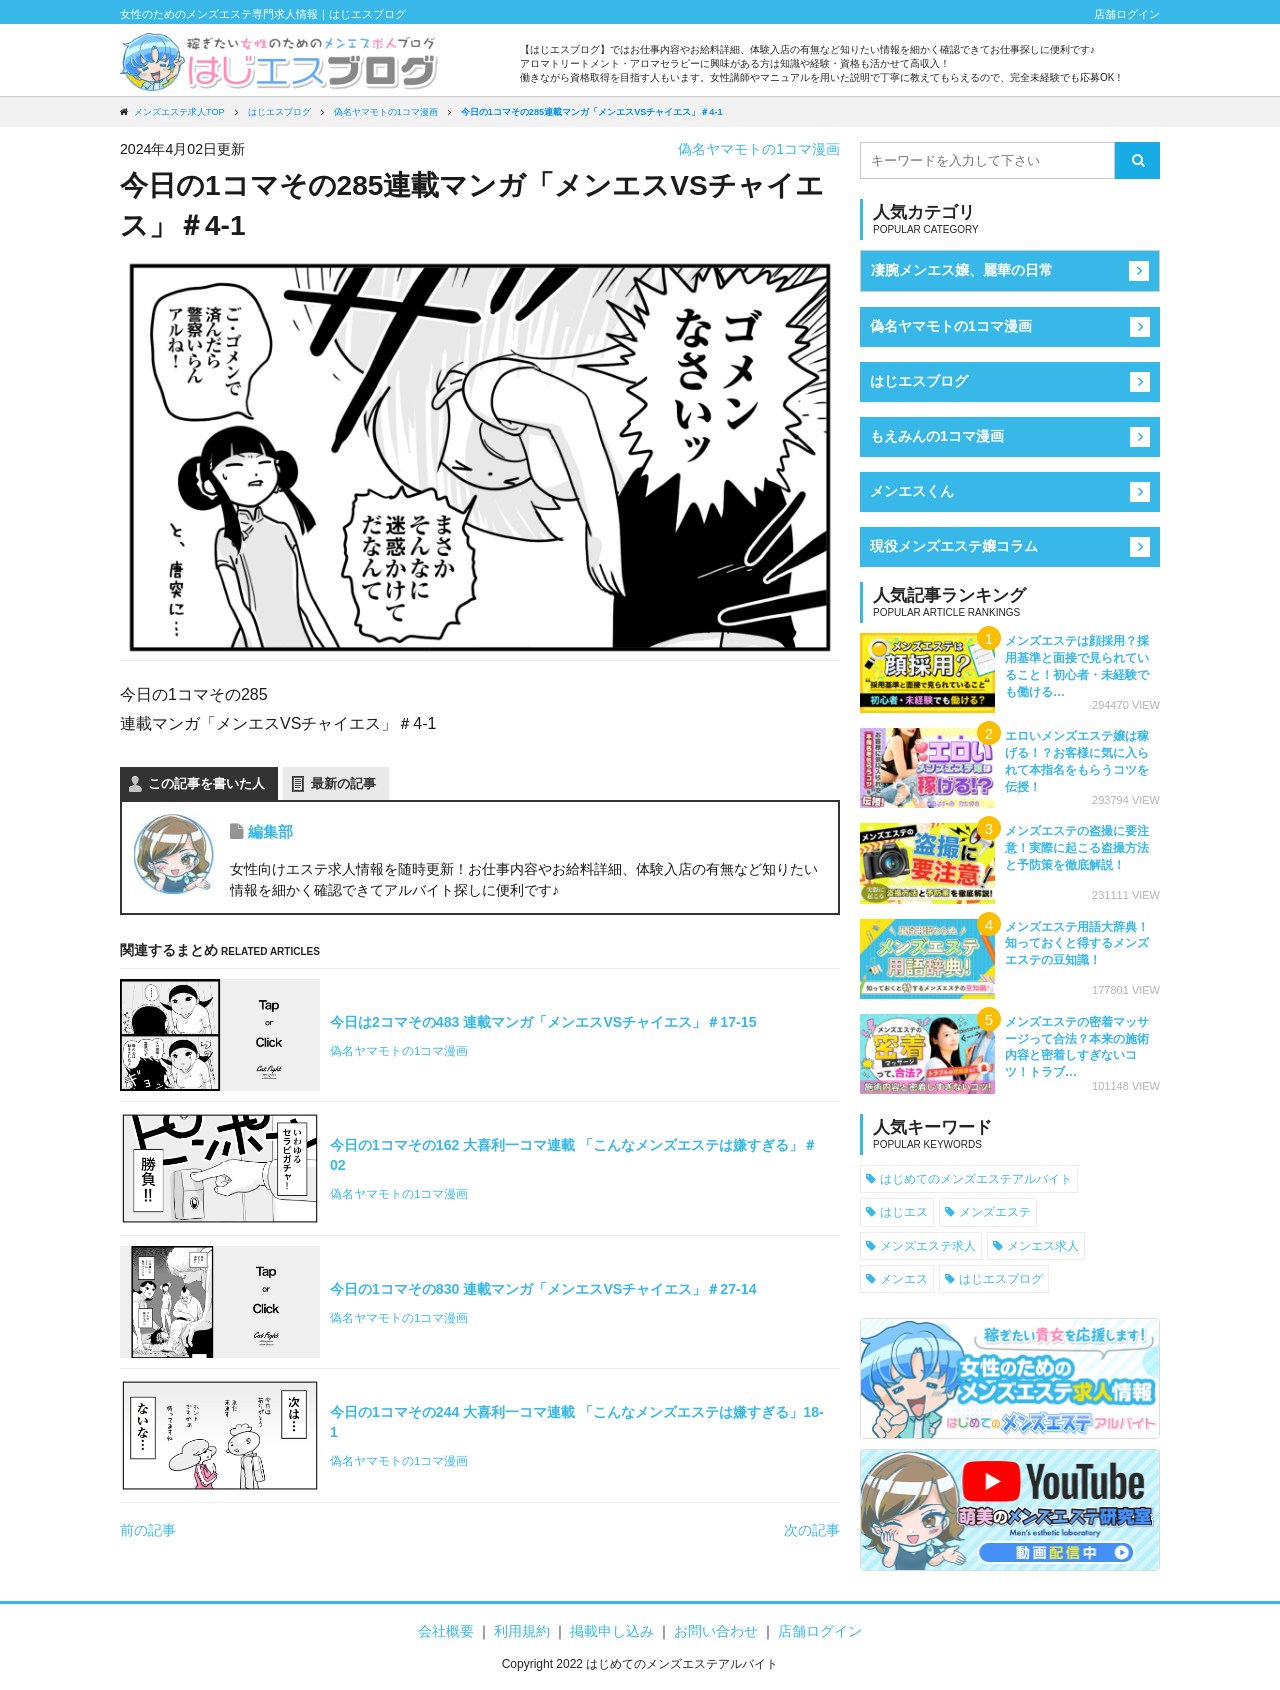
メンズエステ (995, 1211)
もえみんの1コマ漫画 (937, 436)
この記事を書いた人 (206, 783)
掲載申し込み (612, 1631)
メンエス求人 (1043, 1245)
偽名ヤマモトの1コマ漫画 (759, 149)
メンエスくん (912, 491)
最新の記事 (343, 783)
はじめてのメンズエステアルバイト (976, 1178)
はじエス (904, 1211)
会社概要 (446, 1631)
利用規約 (522, 1631)
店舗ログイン (1127, 14)
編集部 (270, 831)
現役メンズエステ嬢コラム (954, 546)
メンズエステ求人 (928, 1245)
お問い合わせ (716, 1631)
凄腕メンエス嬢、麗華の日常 (962, 270)
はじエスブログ (919, 381)
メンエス (904, 1278)
